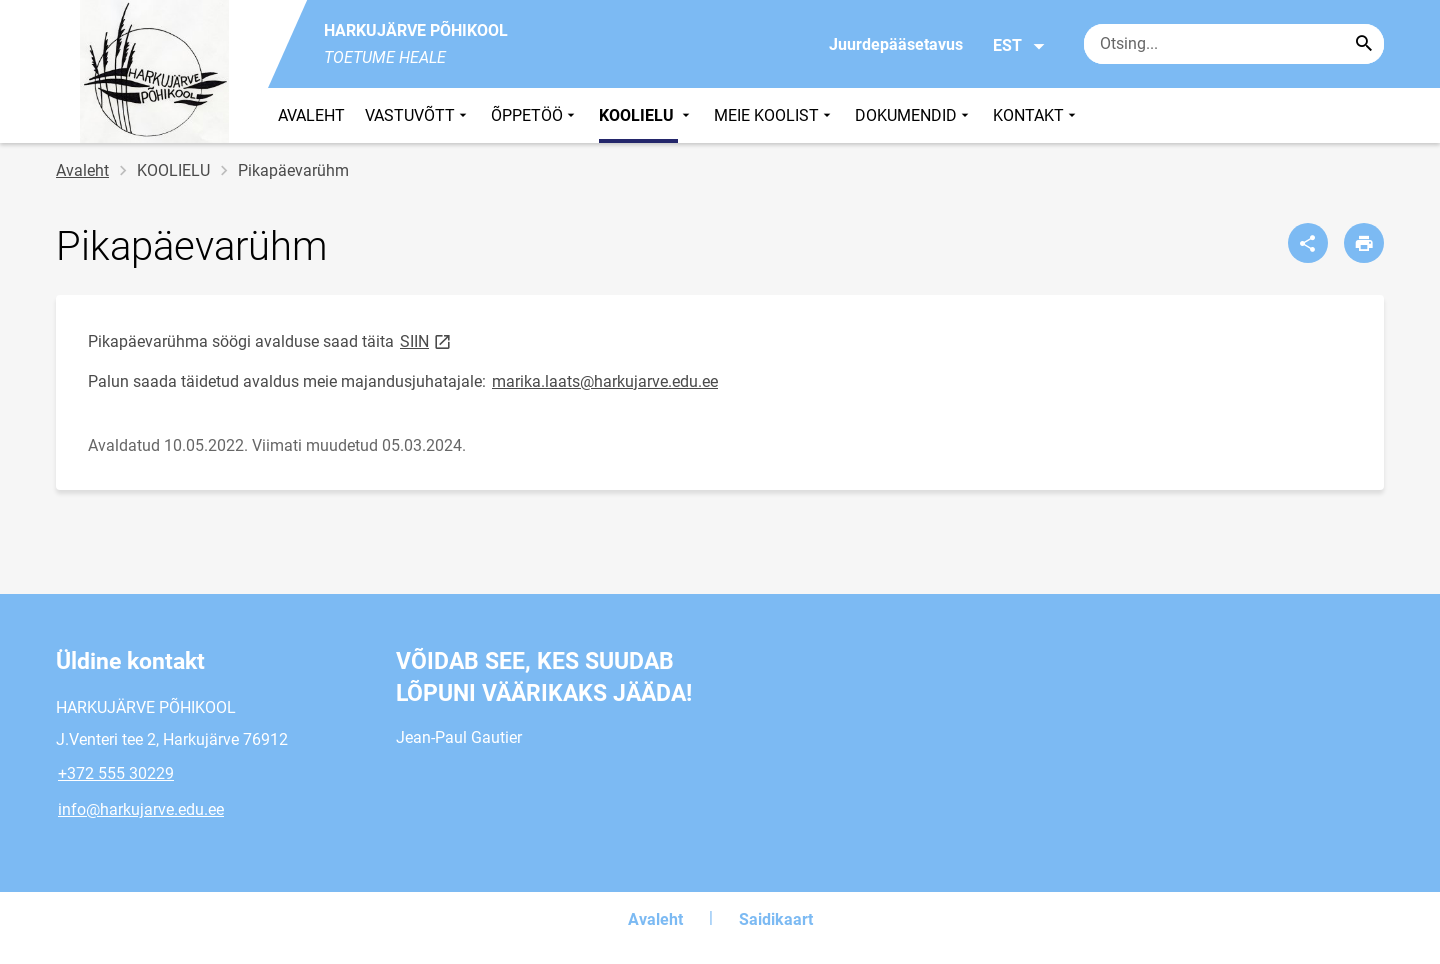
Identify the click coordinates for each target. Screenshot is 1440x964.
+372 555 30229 (116, 773)
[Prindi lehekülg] (1364, 243)
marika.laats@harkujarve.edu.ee (605, 381)
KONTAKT (1036, 115)
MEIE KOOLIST (774, 115)
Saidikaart (776, 919)
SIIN (427, 340)
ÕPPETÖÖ (535, 115)
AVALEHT (311, 115)
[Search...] (1364, 44)
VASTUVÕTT (418, 115)
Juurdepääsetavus (896, 44)
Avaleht (82, 170)
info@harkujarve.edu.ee (141, 809)
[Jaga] (1308, 243)
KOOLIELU (646, 115)
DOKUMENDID (914, 115)
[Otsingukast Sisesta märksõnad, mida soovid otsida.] (1234, 44)
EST (1019, 46)
